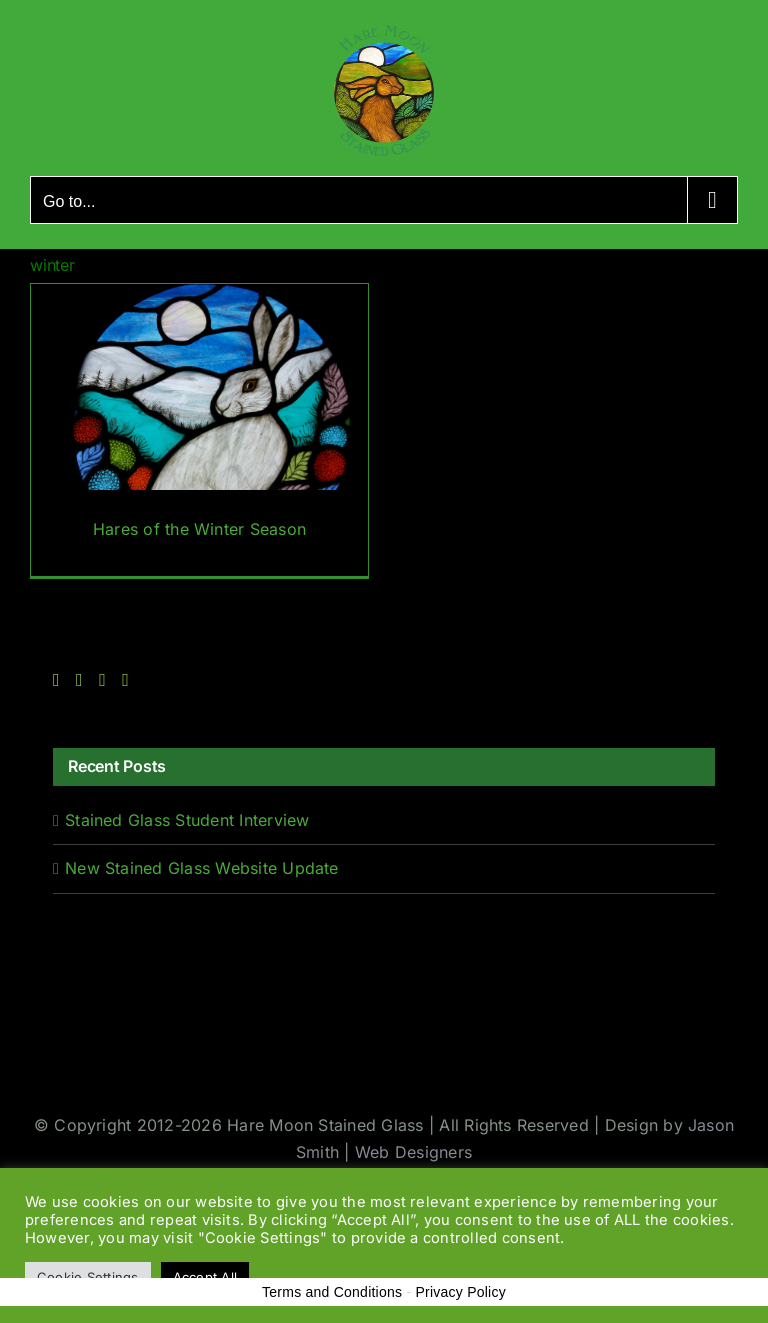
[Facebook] (56, 680)
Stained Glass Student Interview (187, 820)
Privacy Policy (460, 1292)
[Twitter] (79, 680)
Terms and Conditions (332, 1292)
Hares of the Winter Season (199, 529)
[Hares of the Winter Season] (199, 430)
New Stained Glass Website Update (202, 868)
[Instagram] (102, 680)
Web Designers (413, 1152)
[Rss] (125, 680)
